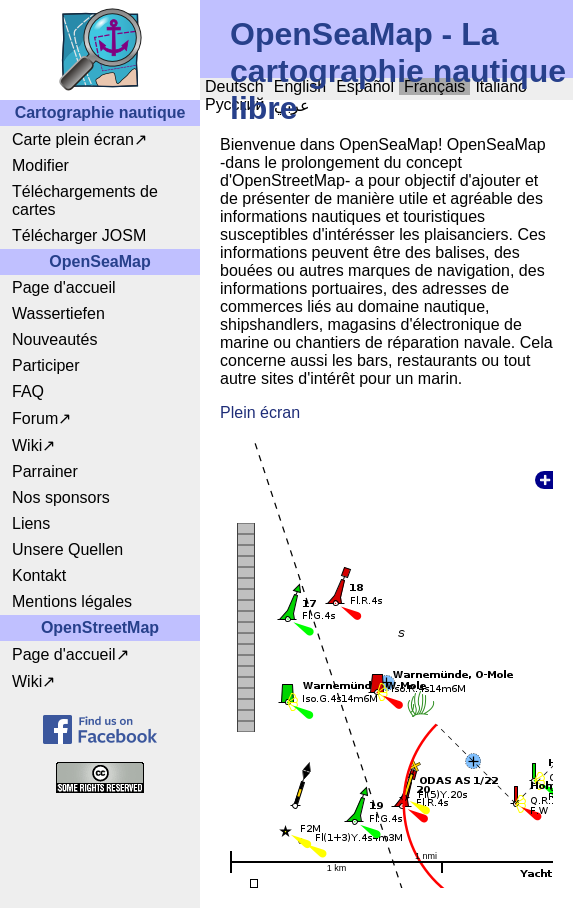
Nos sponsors (61, 497)
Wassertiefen (58, 313)
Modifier (40, 165)
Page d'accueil (64, 287)
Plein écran (260, 412)
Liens (31, 523)
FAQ (28, 391)
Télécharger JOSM (79, 235)
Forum (35, 418)
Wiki (27, 445)
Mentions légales (72, 601)
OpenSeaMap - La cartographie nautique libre (398, 71)
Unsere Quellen (67, 549)
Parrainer (45, 471)
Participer (46, 365)
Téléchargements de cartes (85, 200)
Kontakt (39, 575)
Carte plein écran (73, 139)
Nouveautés (54, 339)
